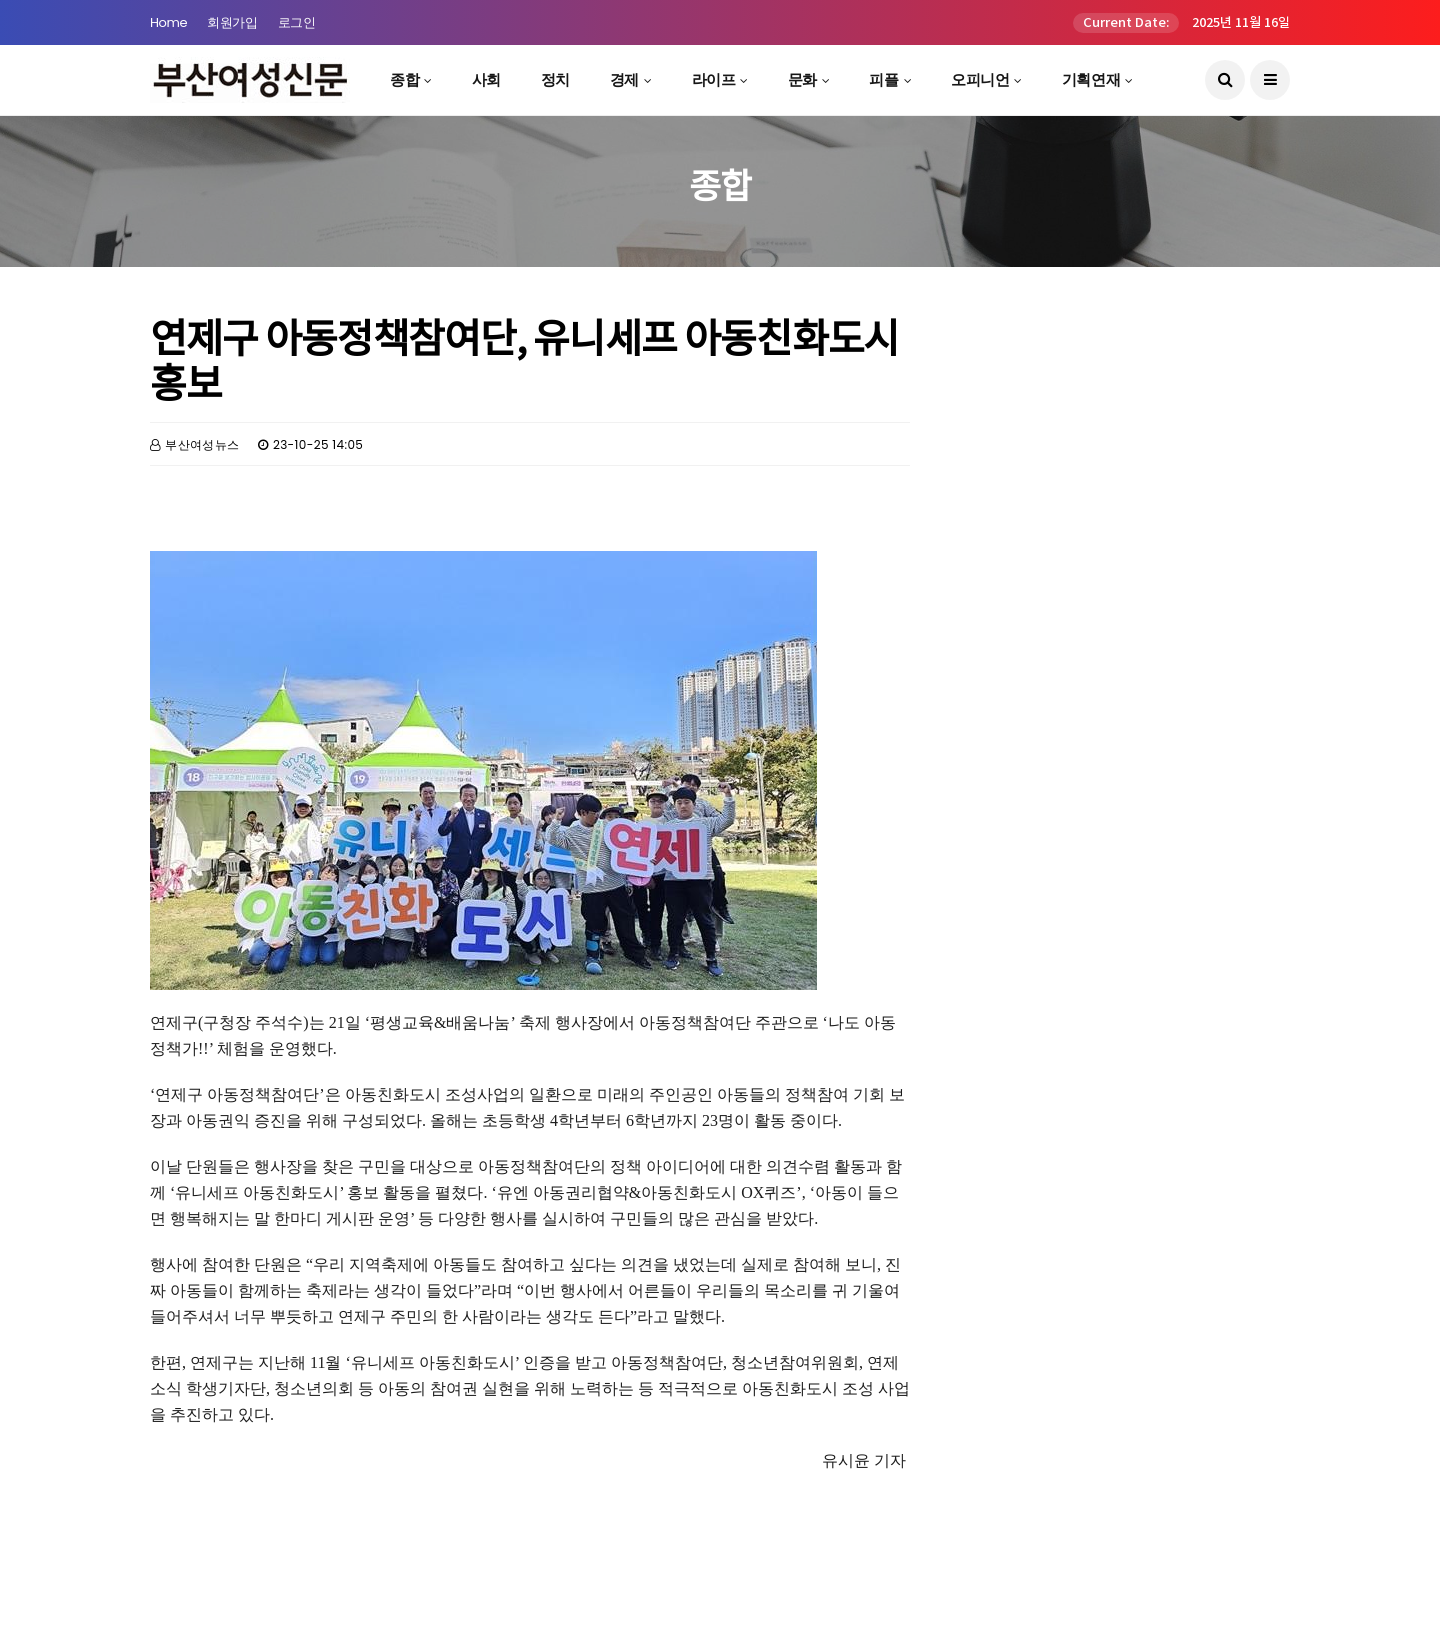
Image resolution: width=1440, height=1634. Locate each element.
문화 (802, 79)
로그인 (297, 22)
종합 (404, 79)
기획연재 (1091, 79)
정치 (555, 79)
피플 (883, 79)
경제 (624, 79)
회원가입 (232, 22)
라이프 (714, 79)
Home (168, 22)
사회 (486, 79)
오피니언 (980, 79)
